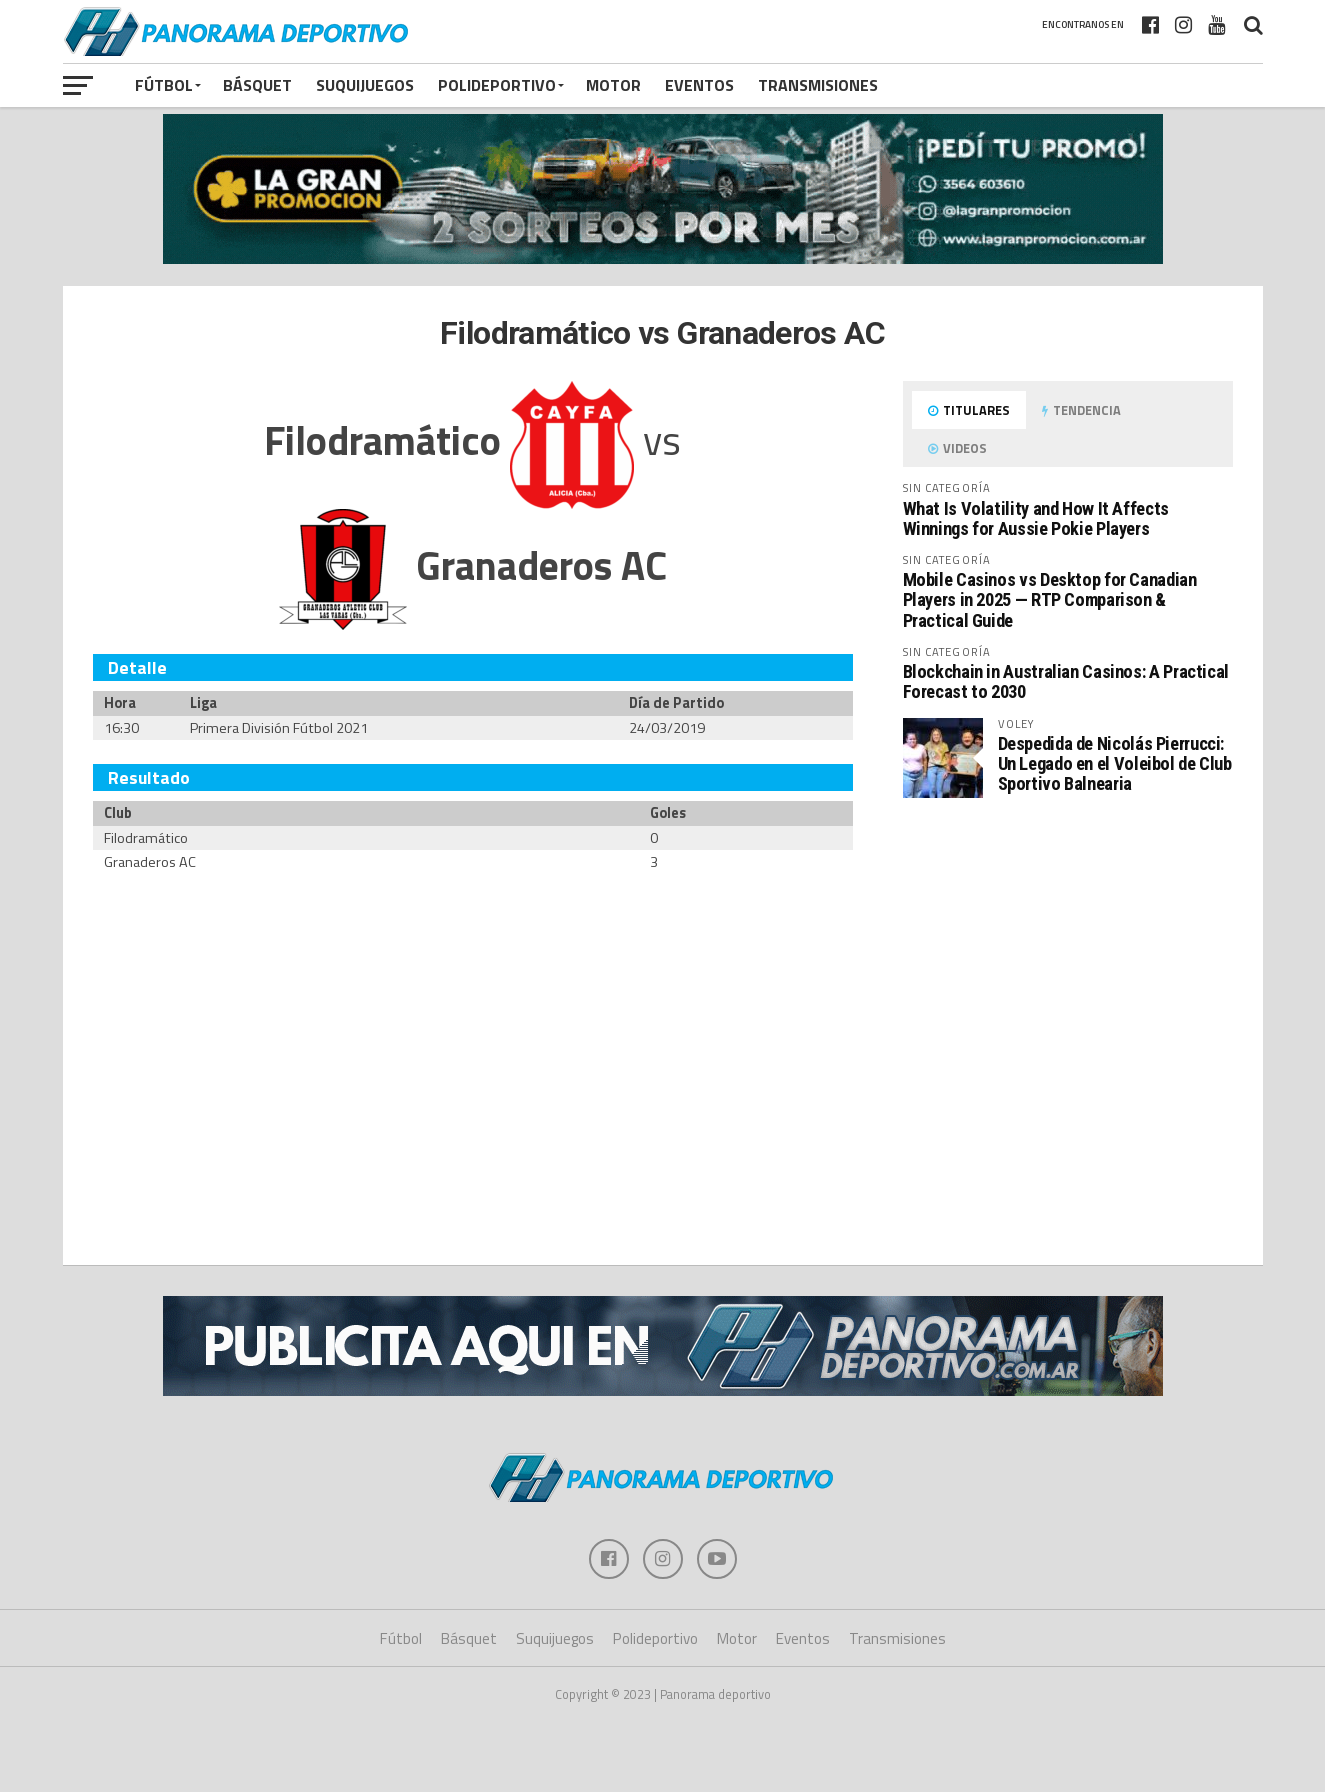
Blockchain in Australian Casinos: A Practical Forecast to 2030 (1066, 681)
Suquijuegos (365, 85)
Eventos (699, 85)
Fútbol (164, 85)
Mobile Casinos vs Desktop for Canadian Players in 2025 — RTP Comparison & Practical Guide (1050, 599)
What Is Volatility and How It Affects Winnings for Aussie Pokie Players (1036, 518)
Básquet (257, 85)
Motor (613, 85)
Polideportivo (497, 85)
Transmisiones (818, 85)
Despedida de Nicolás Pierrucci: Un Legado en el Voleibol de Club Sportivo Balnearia (1115, 763)
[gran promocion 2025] (663, 190)
